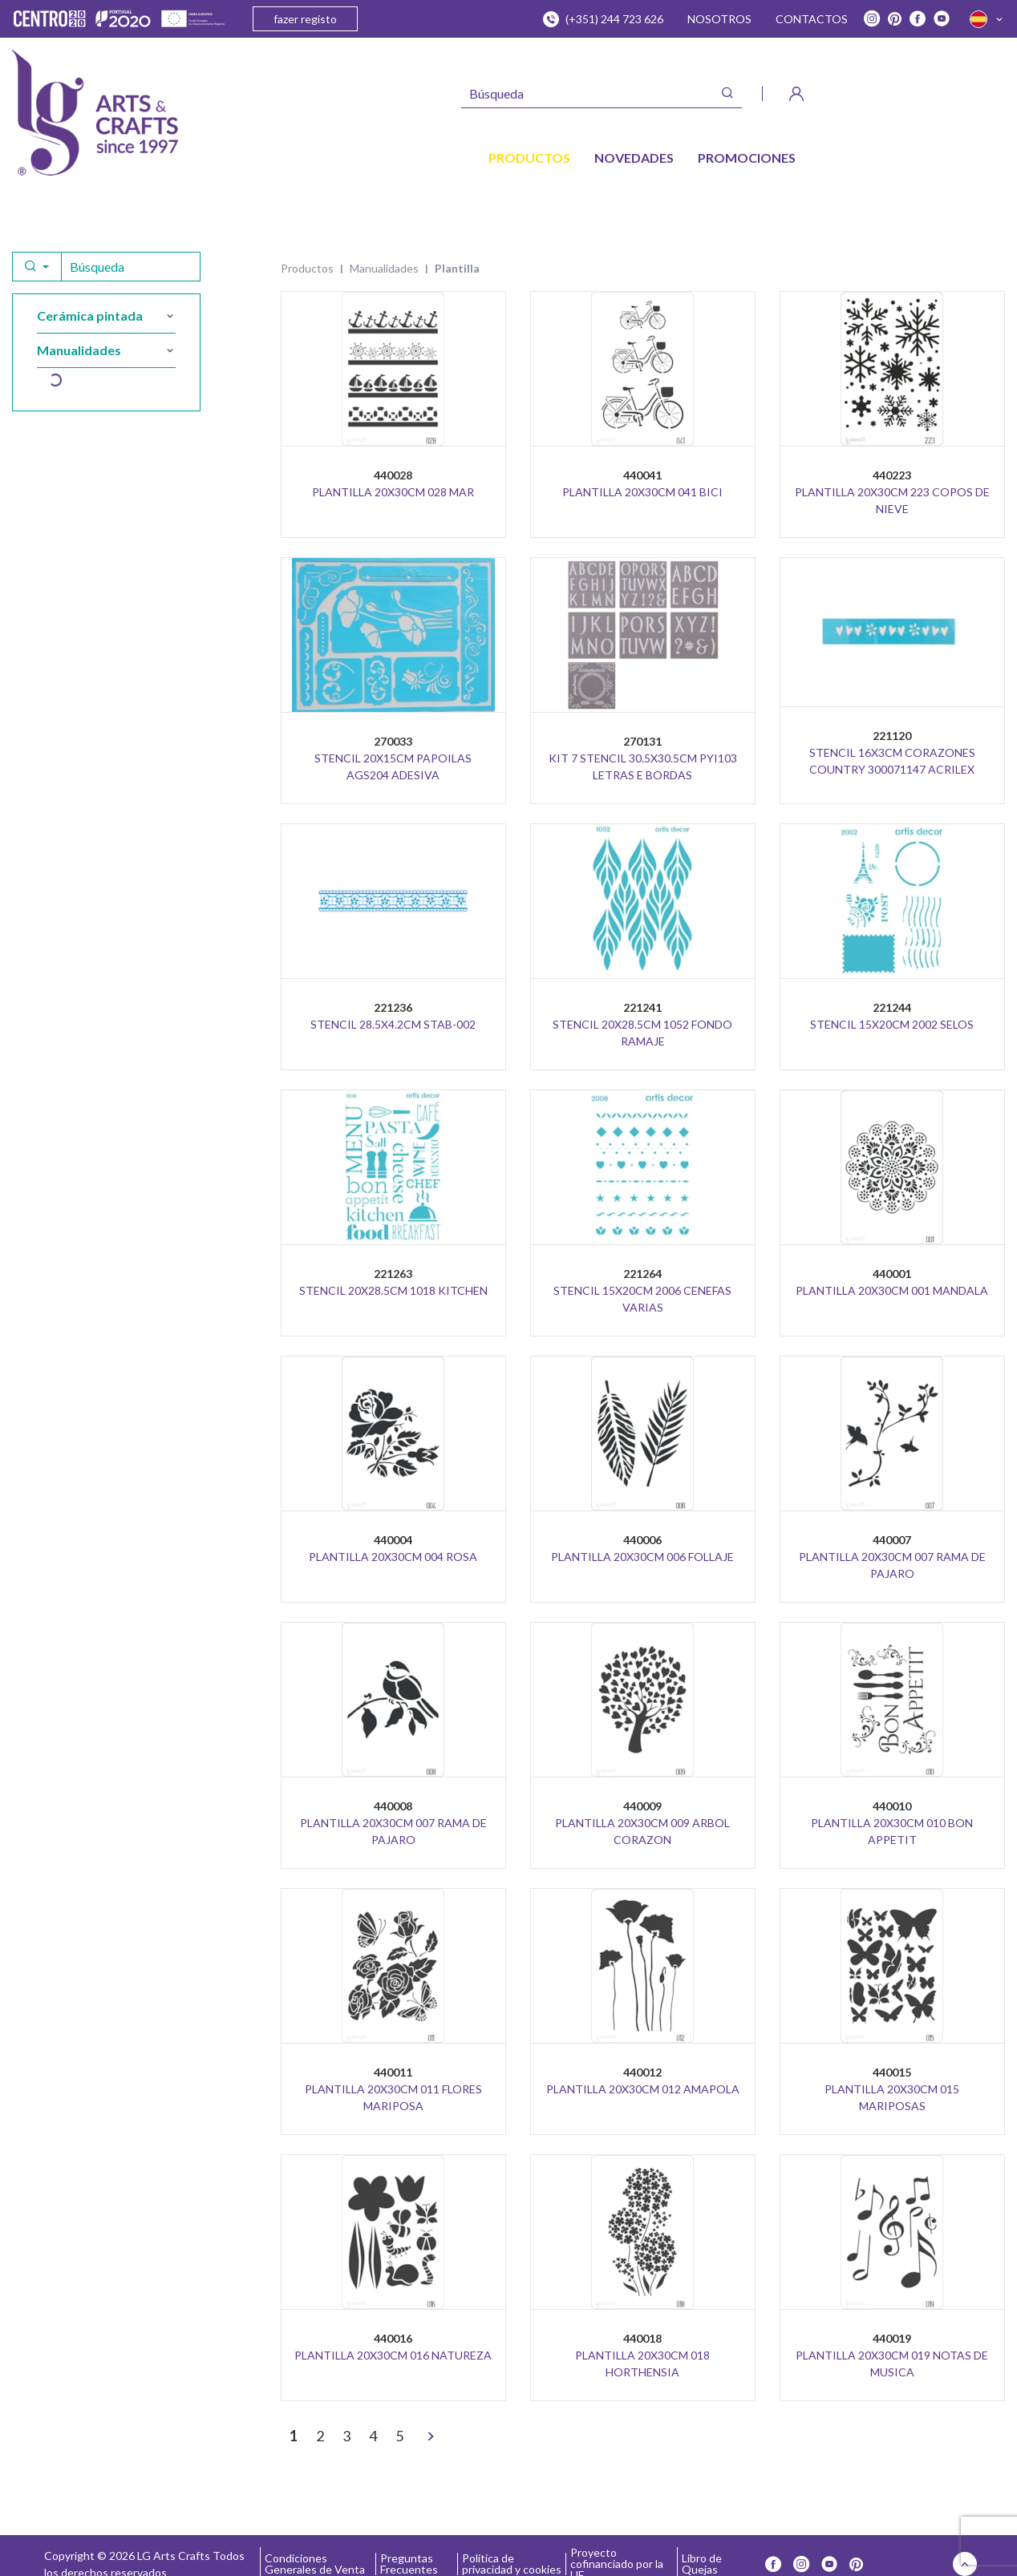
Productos (307, 268)
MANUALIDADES (384, 268)
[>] (430, 2437)
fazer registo (305, 19)
